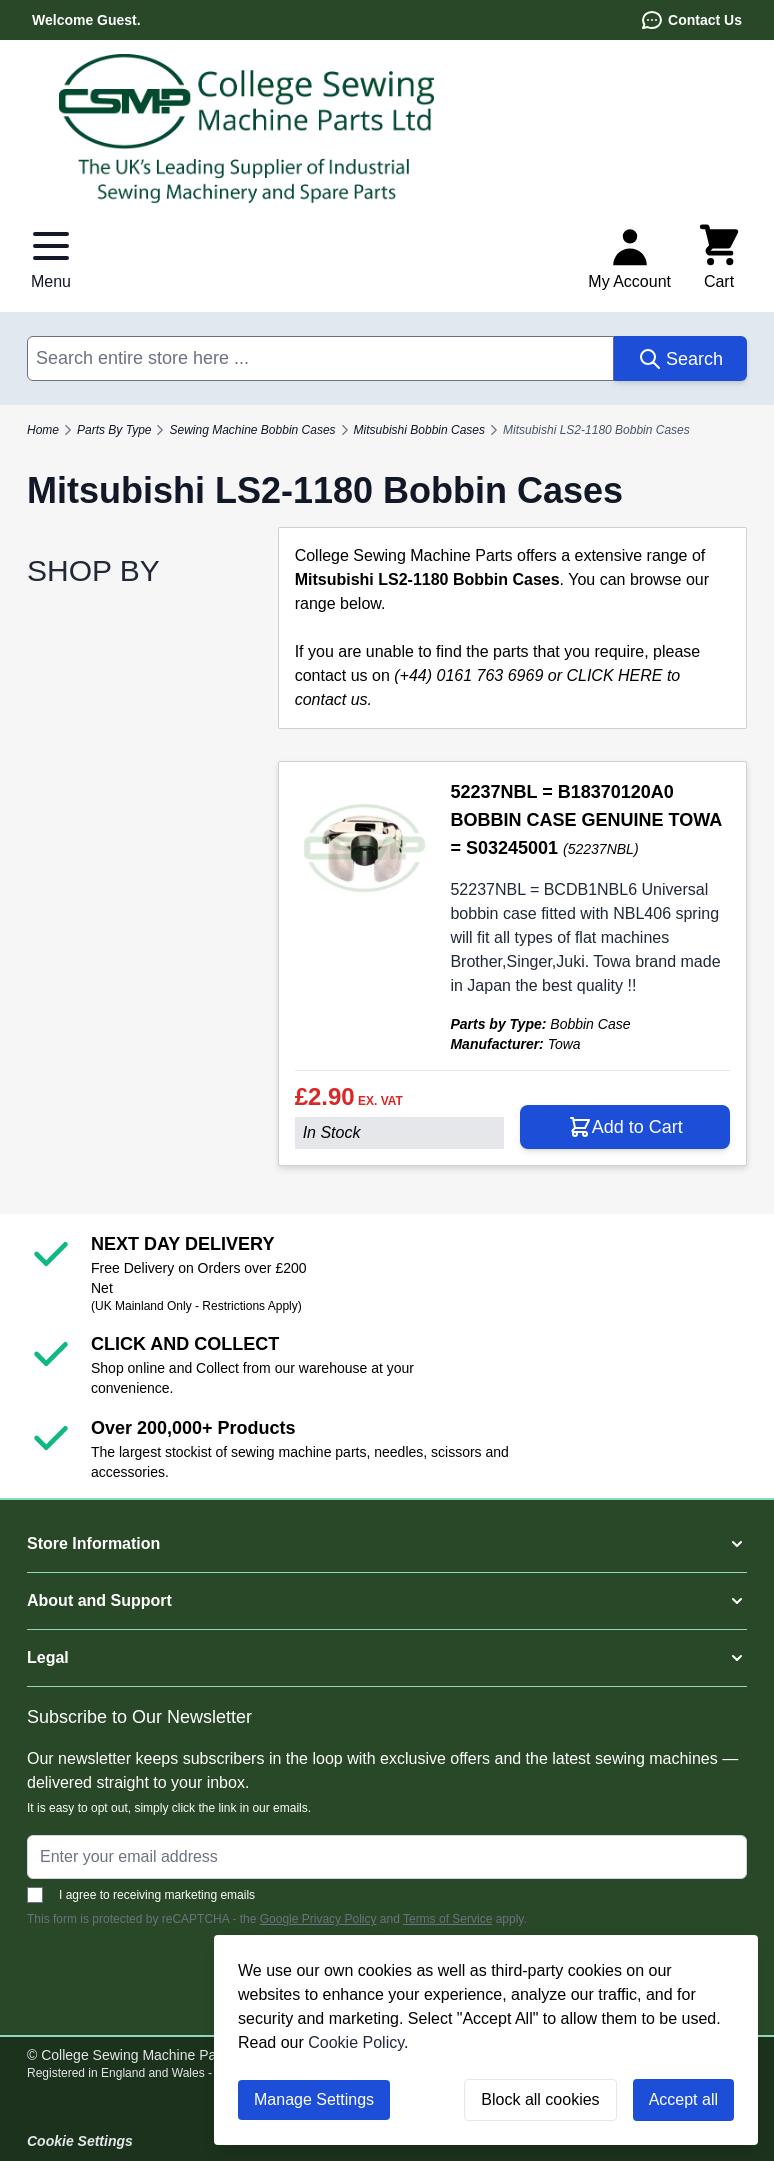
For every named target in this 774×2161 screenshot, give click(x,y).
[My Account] (629, 258)
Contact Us (691, 20)
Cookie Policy (356, 2042)
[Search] (680, 358)
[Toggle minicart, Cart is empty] (719, 258)
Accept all (683, 2099)
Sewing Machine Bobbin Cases (252, 430)
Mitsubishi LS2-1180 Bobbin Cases (596, 430)
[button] (387, 1544)
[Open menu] (51, 258)
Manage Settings (314, 2099)
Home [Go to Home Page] (43, 430)
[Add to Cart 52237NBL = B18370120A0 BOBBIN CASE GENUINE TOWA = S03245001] (625, 1127)
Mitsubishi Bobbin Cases (419, 430)
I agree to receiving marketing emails (141, 1895)
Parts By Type (114, 430)
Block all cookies (540, 2099)
